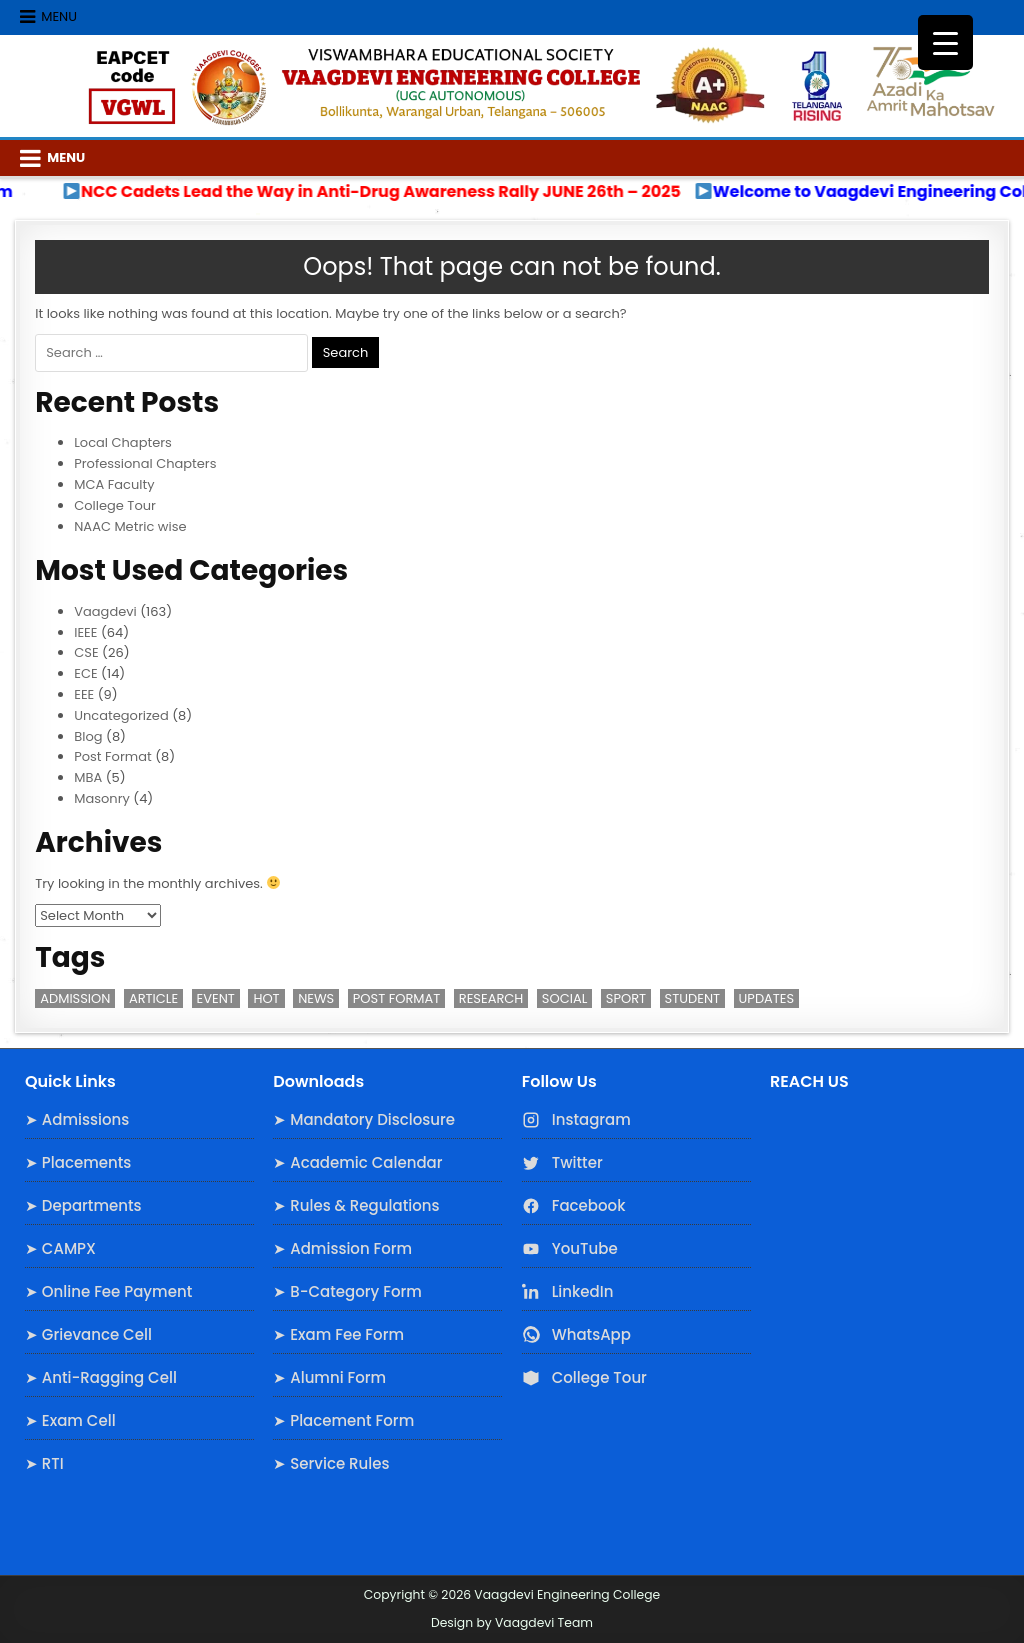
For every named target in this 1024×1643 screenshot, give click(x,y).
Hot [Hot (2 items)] (266, 998)
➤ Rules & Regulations (356, 1205)
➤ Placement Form (343, 1420)
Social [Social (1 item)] (564, 998)
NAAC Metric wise (130, 526)
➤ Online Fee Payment (108, 1291)
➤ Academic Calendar (357, 1162)
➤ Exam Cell (70, 1420)
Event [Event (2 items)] (216, 998)
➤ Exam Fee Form (338, 1334)
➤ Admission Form (342, 1248)
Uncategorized (121, 715)
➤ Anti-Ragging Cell (101, 1377)
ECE (85, 673)
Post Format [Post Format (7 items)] (397, 998)
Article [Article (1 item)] (153, 998)
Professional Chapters (145, 463)
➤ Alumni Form (329, 1377)
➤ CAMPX (60, 1248)
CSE (86, 652)
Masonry (102, 798)
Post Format (112, 756)
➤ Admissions (77, 1119)
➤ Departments (83, 1205)
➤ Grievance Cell (88, 1334)
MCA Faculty (114, 484)
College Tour (115, 505)
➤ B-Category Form (347, 1291)
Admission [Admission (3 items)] (75, 998)
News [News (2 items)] (316, 998)
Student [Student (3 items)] (692, 998)
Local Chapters (123, 442)
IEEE (85, 632)
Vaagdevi (105, 611)
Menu (59, 16)
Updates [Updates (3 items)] (767, 998)
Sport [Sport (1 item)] (626, 998)
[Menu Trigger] (945, 42)
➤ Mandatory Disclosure (364, 1119)
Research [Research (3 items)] (491, 998)
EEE (84, 694)
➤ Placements (78, 1162)
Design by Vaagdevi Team (512, 1622)
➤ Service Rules (331, 1463)
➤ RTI (44, 1463)
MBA (88, 777)
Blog (88, 736)
